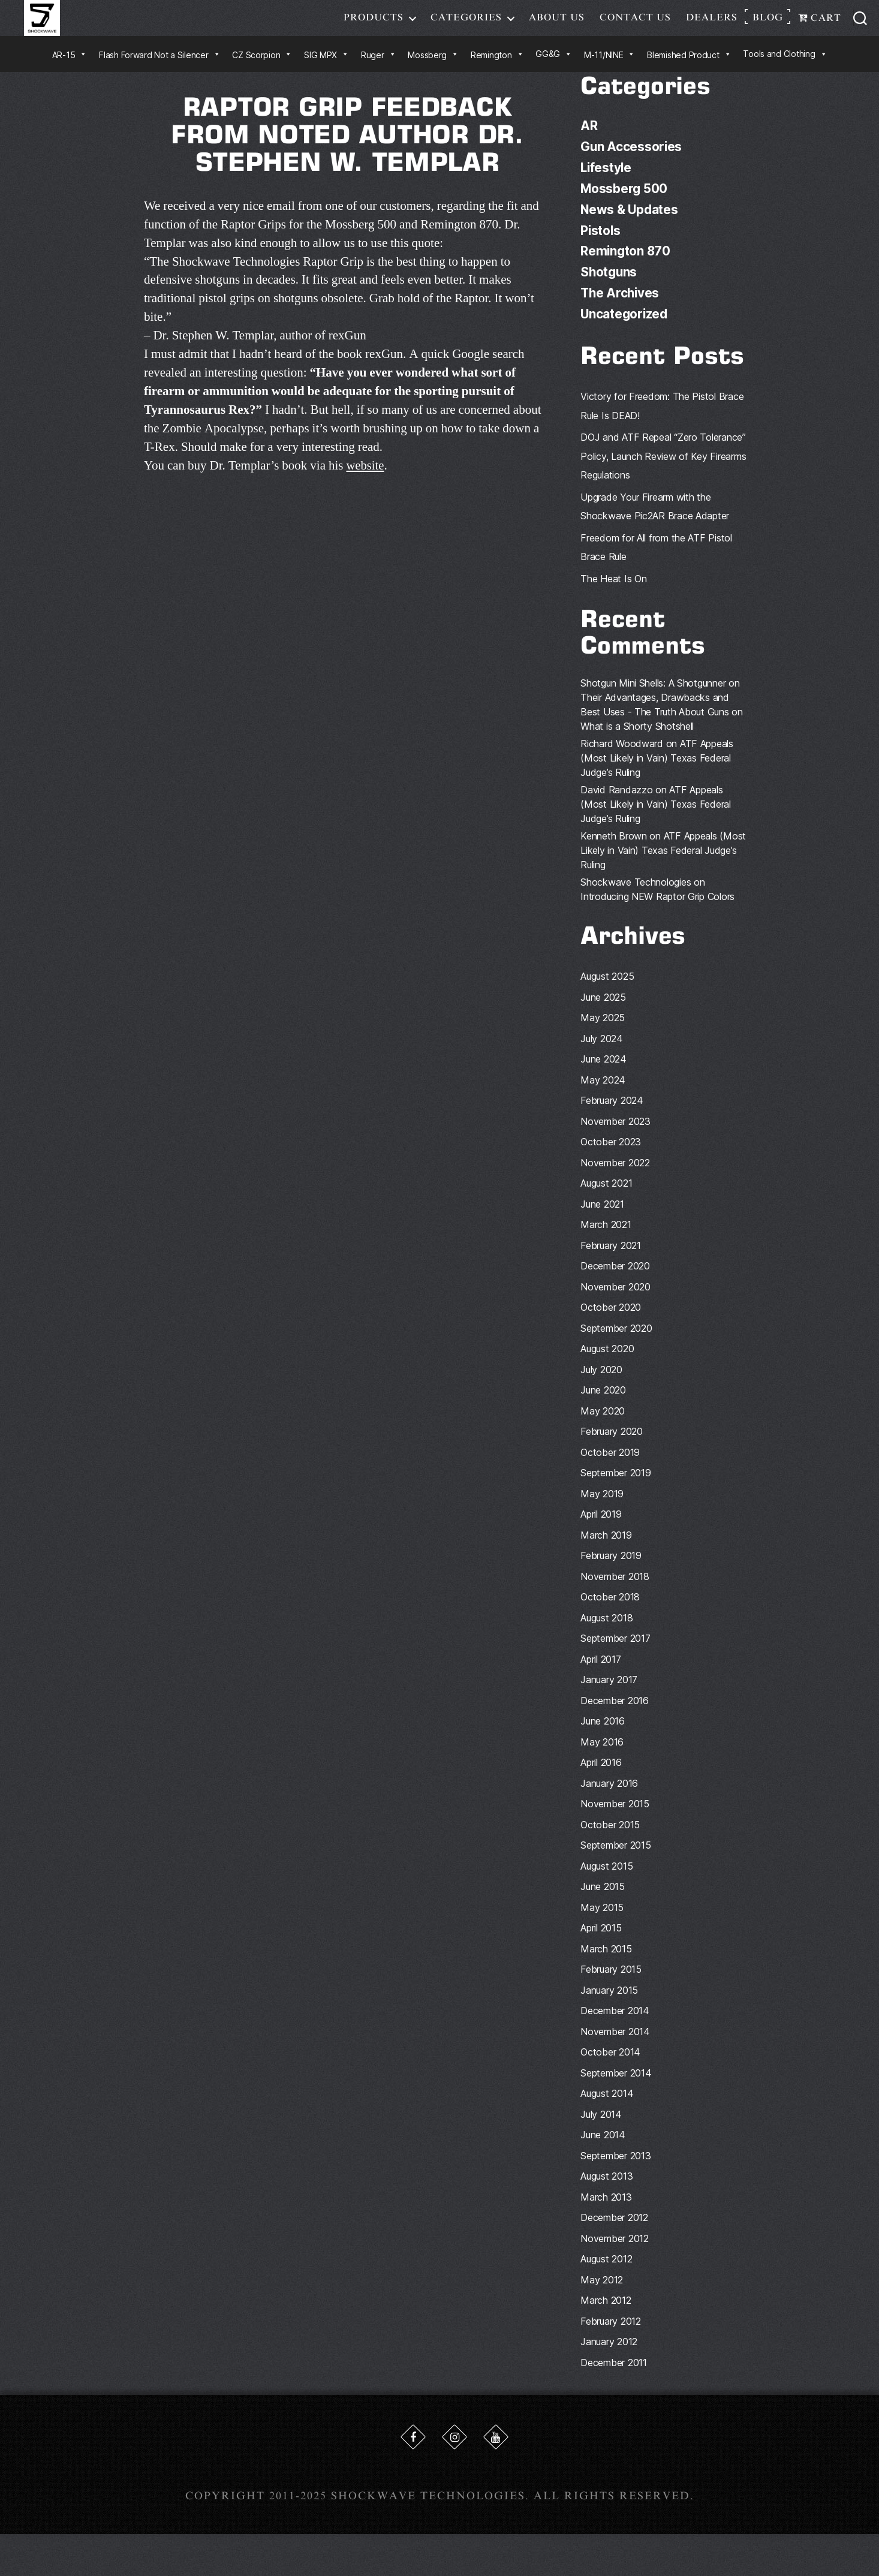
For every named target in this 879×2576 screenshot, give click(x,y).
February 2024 (611, 1116)
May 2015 (602, 1922)
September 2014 (615, 2088)
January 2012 (608, 2357)
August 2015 (606, 1881)
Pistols (600, 246)
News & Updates (630, 226)
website (365, 484)
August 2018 (606, 1633)
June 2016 (602, 1737)
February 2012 (610, 2336)
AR (588, 143)
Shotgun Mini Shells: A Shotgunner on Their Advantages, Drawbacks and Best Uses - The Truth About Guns (659, 713)
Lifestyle (606, 184)
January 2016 (609, 1798)
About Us (557, 26)
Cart (819, 27)
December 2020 (615, 1281)
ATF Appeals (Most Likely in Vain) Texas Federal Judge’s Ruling (656, 773)
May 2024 (602, 1095)
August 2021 (606, 1199)
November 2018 (614, 1591)
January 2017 (608, 1695)
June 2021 (602, 1219)
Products (374, 26)
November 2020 (615, 1302)
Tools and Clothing (785, 72)
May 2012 (601, 2295)
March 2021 (605, 1240)
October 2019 (610, 1467)
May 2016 (602, 1757)
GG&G (553, 72)
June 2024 (603, 1075)
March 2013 (605, 2212)
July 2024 (601, 1054)
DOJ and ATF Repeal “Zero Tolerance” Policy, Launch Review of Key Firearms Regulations (663, 471)
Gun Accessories (631, 164)
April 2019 (600, 1530)
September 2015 (615, 1861)
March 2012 (605, 2316)
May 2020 (602, 1426)
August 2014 (606, 2109)
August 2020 (607, 1364)
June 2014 (602, 2150)
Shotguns (609, 288)
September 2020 (616, 1343)
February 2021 (610, 1260)
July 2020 (601, 1385)
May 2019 (602, 1509)
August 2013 (606, 2192)
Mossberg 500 (624, 205)
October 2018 (610, 1612)
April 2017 (600, 1674)
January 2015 (609, 2005)
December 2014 (614, 2026)
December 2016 (614, 1716)
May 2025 (602, 1033)
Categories (466, 26)
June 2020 (603, 1406)
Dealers (711, 26)
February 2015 (611, 1985)
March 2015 (605, 1964)
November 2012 (614, 2253)
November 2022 (615, 1178)
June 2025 (603, 1012)
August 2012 (606, 2274)
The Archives (620, 309)
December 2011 (613, 2378)
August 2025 (607, 992)
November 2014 (615, 2047)
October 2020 (610, 1323)
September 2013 (615, 2171)
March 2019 (605, 1550)
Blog (767, 26)
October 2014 (610, 2068)
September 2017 (615, 1654)
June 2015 (602, 1902)
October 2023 (610, 1157)
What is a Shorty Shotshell (637, 742)
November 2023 (615, 1136)
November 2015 (614, 1819)
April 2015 (600, 1943)
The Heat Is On (613, 594)
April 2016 (600, 1778)
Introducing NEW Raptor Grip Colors (657, 912)
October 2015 (610, 1840)
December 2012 (614, 2233)
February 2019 (611, 1571)
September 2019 (615, 1488)
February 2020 (611, 1447)
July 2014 (601, 2129)
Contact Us (635, 26)
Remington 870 (626, 267)
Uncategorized (625, 329)
